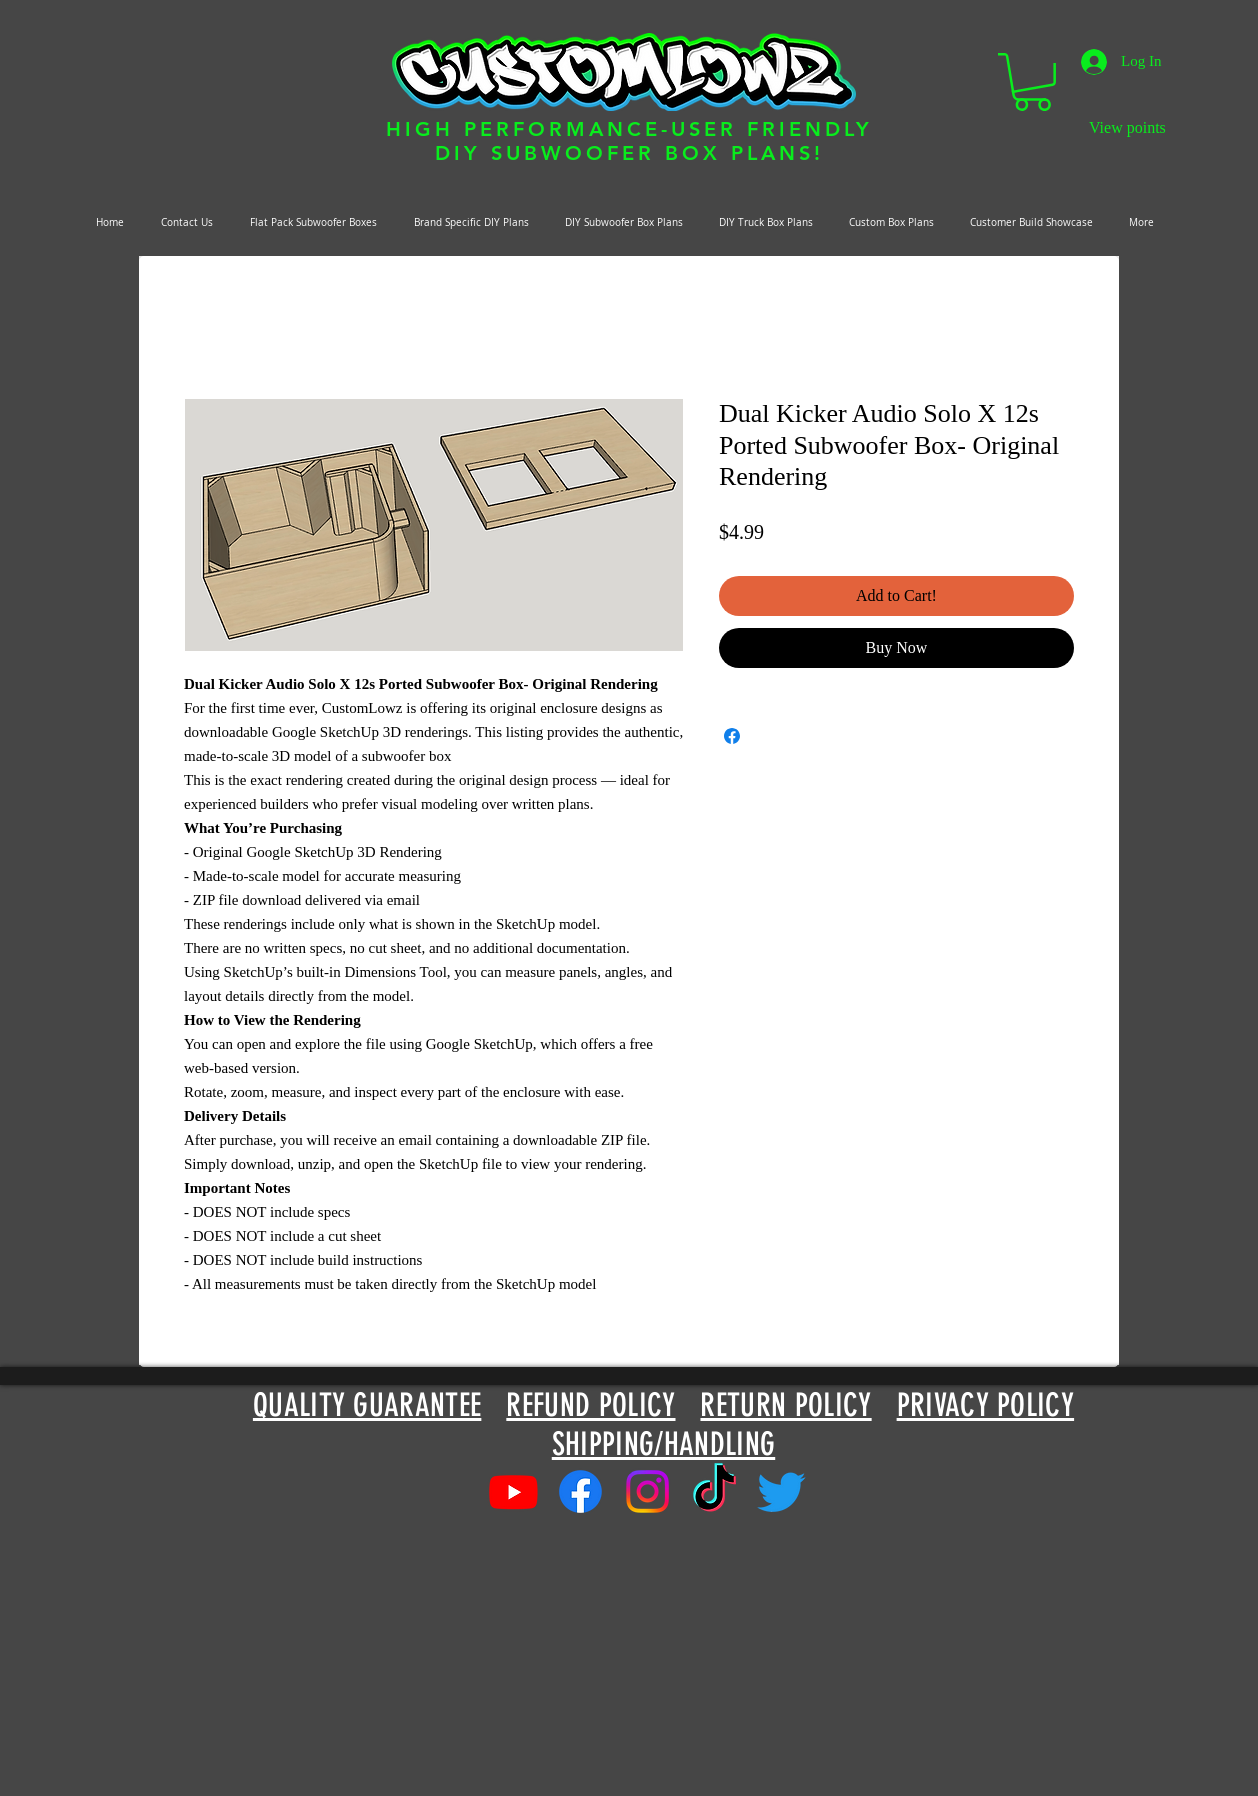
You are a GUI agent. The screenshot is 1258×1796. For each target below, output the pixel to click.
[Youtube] (513, 1491)
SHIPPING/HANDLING (663, 1444)
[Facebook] (580, 1491)
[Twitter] (781, 1491)
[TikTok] (714, 1491)
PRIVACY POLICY (985, 1405)
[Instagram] (647, 1491)
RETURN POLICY (785, 1405)
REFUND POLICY (590, 1405)
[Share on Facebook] (732, 736)
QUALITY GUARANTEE (367, 1405)
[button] (1032, 82)
